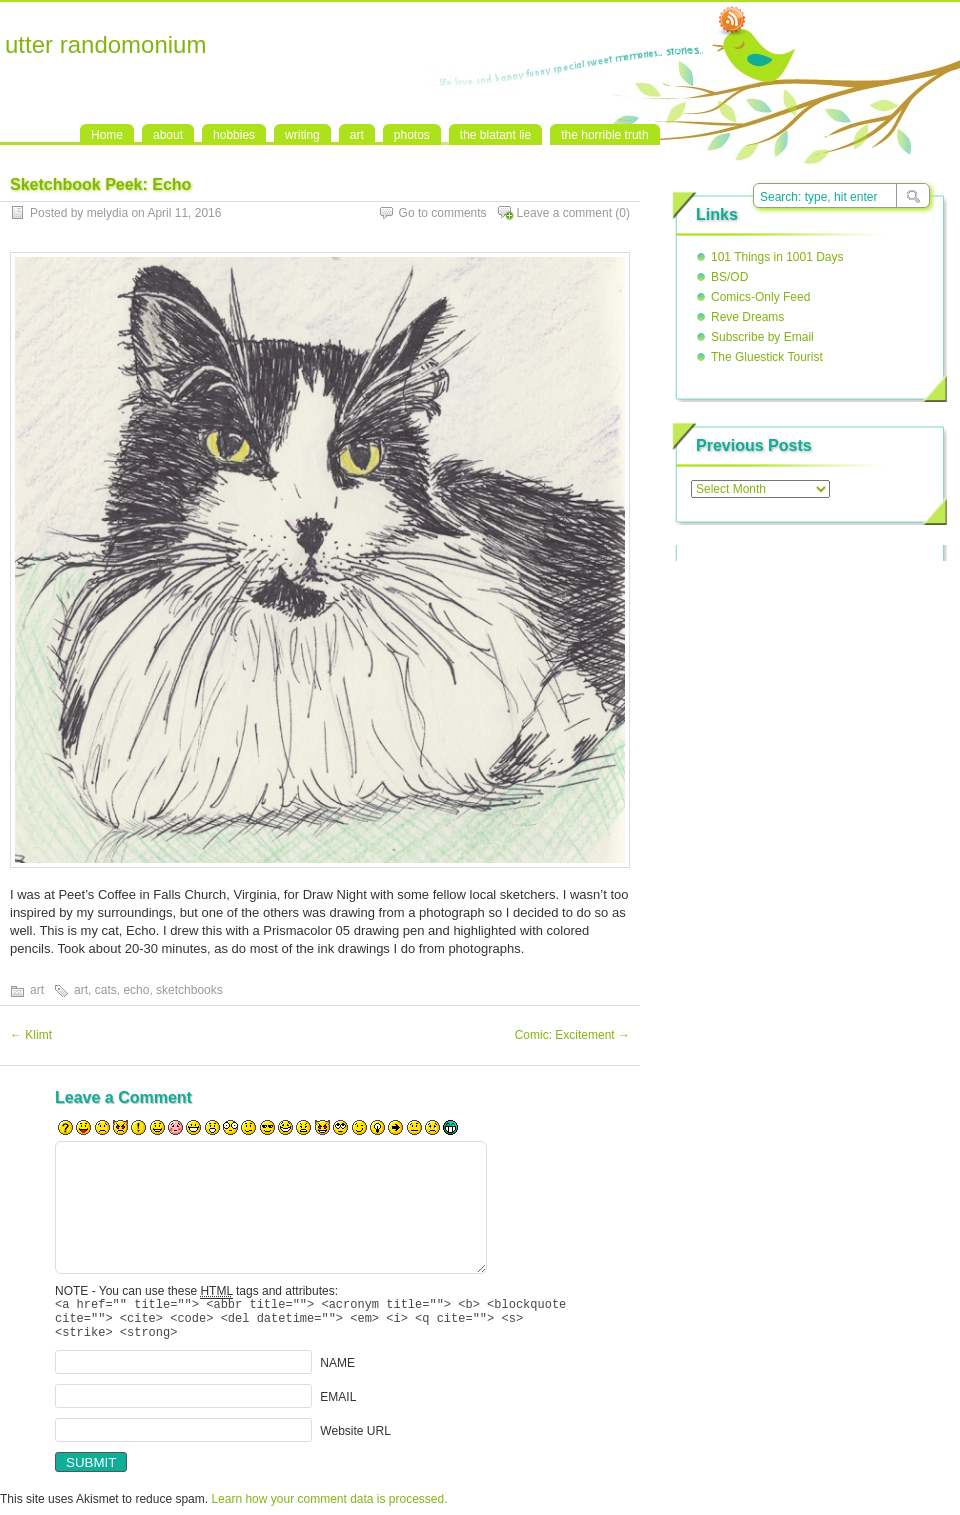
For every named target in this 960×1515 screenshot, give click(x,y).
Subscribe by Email (762, 337)
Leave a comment (564, 213)
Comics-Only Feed (760, 297)
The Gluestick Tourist (767, 357)
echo (136, 990)
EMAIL (338, 1406)
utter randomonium (105, 44)
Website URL (355, 1440)
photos (412, 135)
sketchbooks (189, 990)
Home (107, 135)
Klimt (31, 1035)
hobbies (234, 135)
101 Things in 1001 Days (777, 257)
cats (106, 990)
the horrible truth (604, 135)
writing (302, 135)
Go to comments (443, 213)
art (357, 135)
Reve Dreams (747, 317)
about (168, 135)
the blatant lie (495, 135)
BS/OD (729, 277)
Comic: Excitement (572, 1035)
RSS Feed (732, 21)
